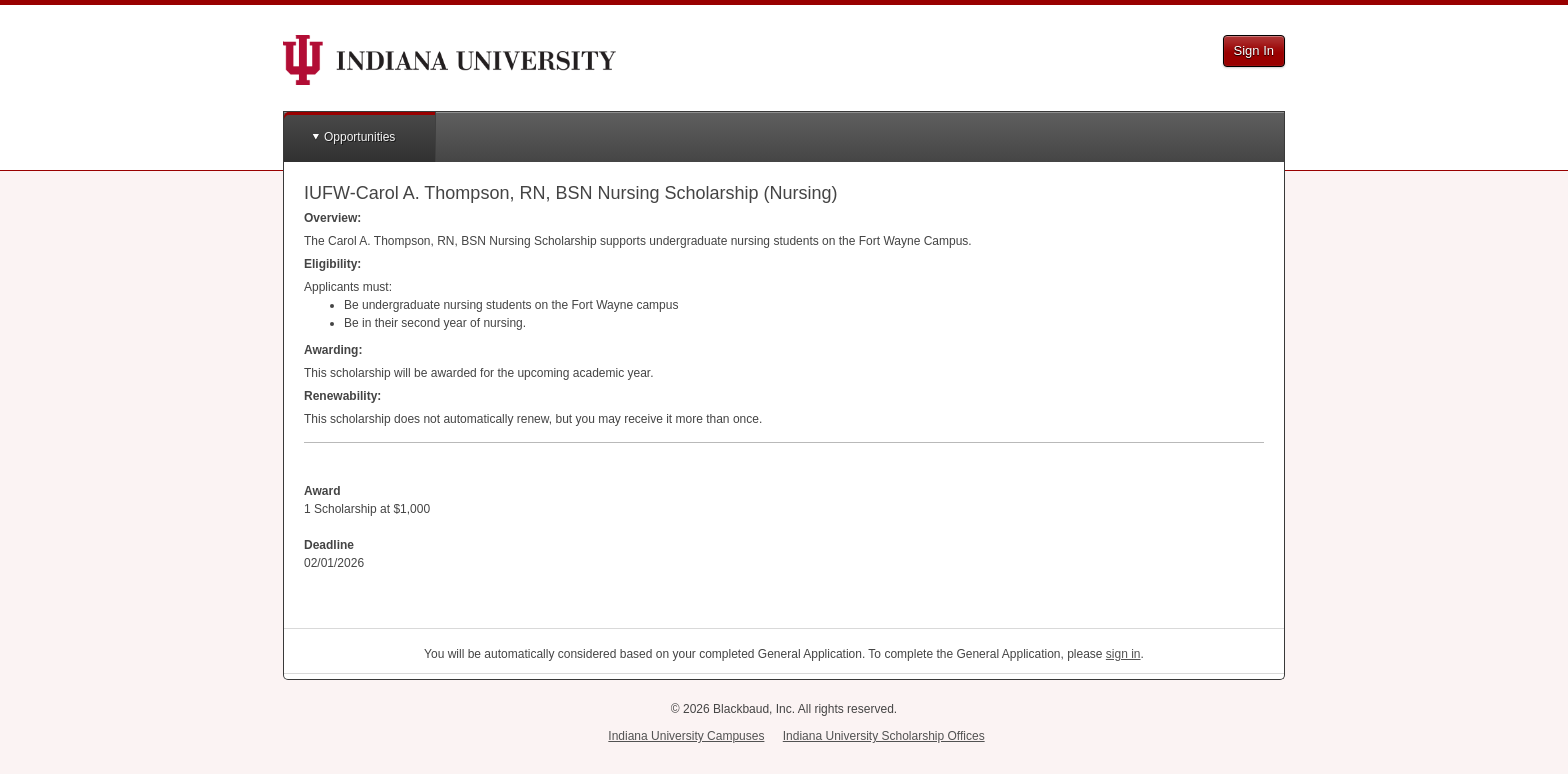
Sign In (1254, 50)
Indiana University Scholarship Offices (884, 736)
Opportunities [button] (359, 137)
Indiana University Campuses (686, 736)
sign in (1123, 654)
